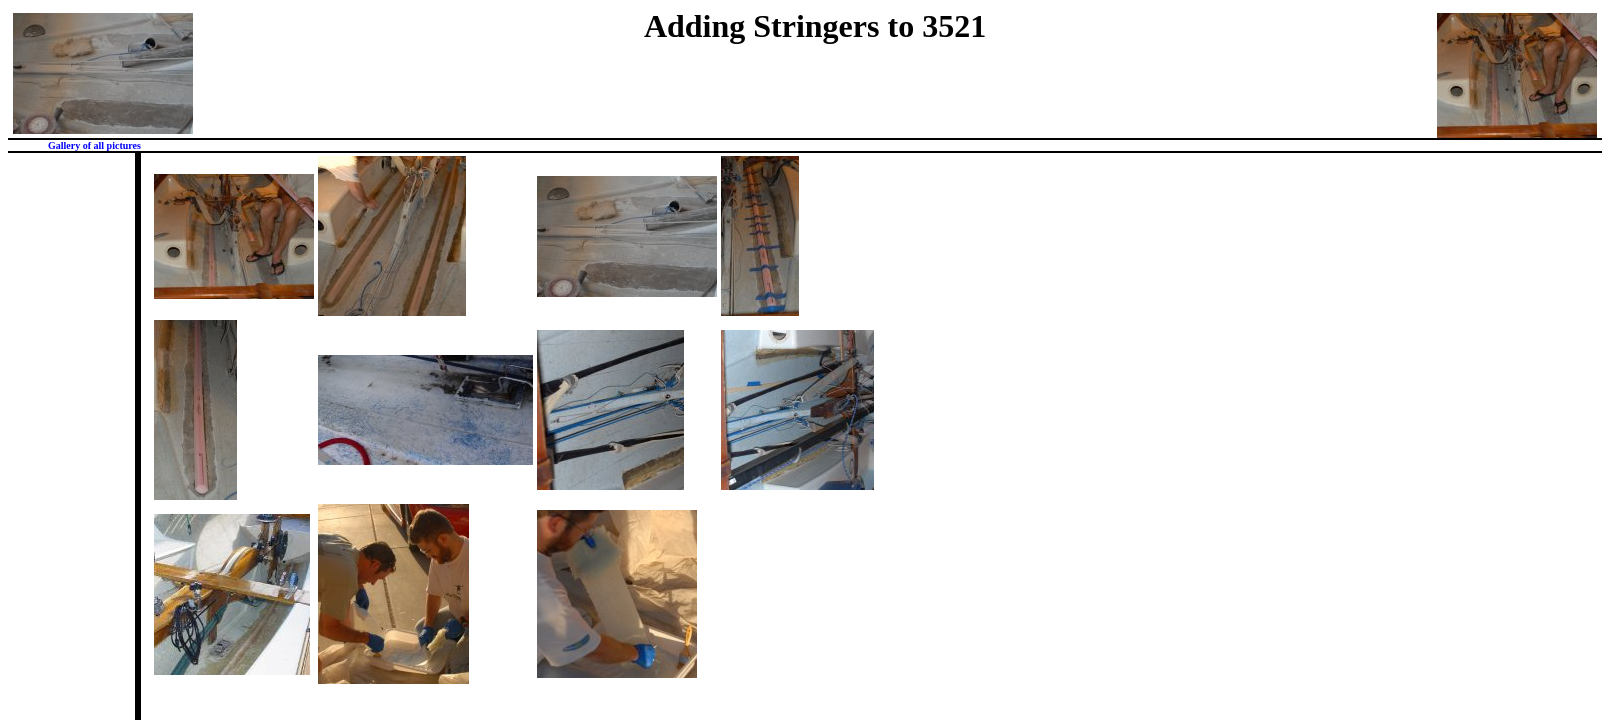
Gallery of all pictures (94, 145)
